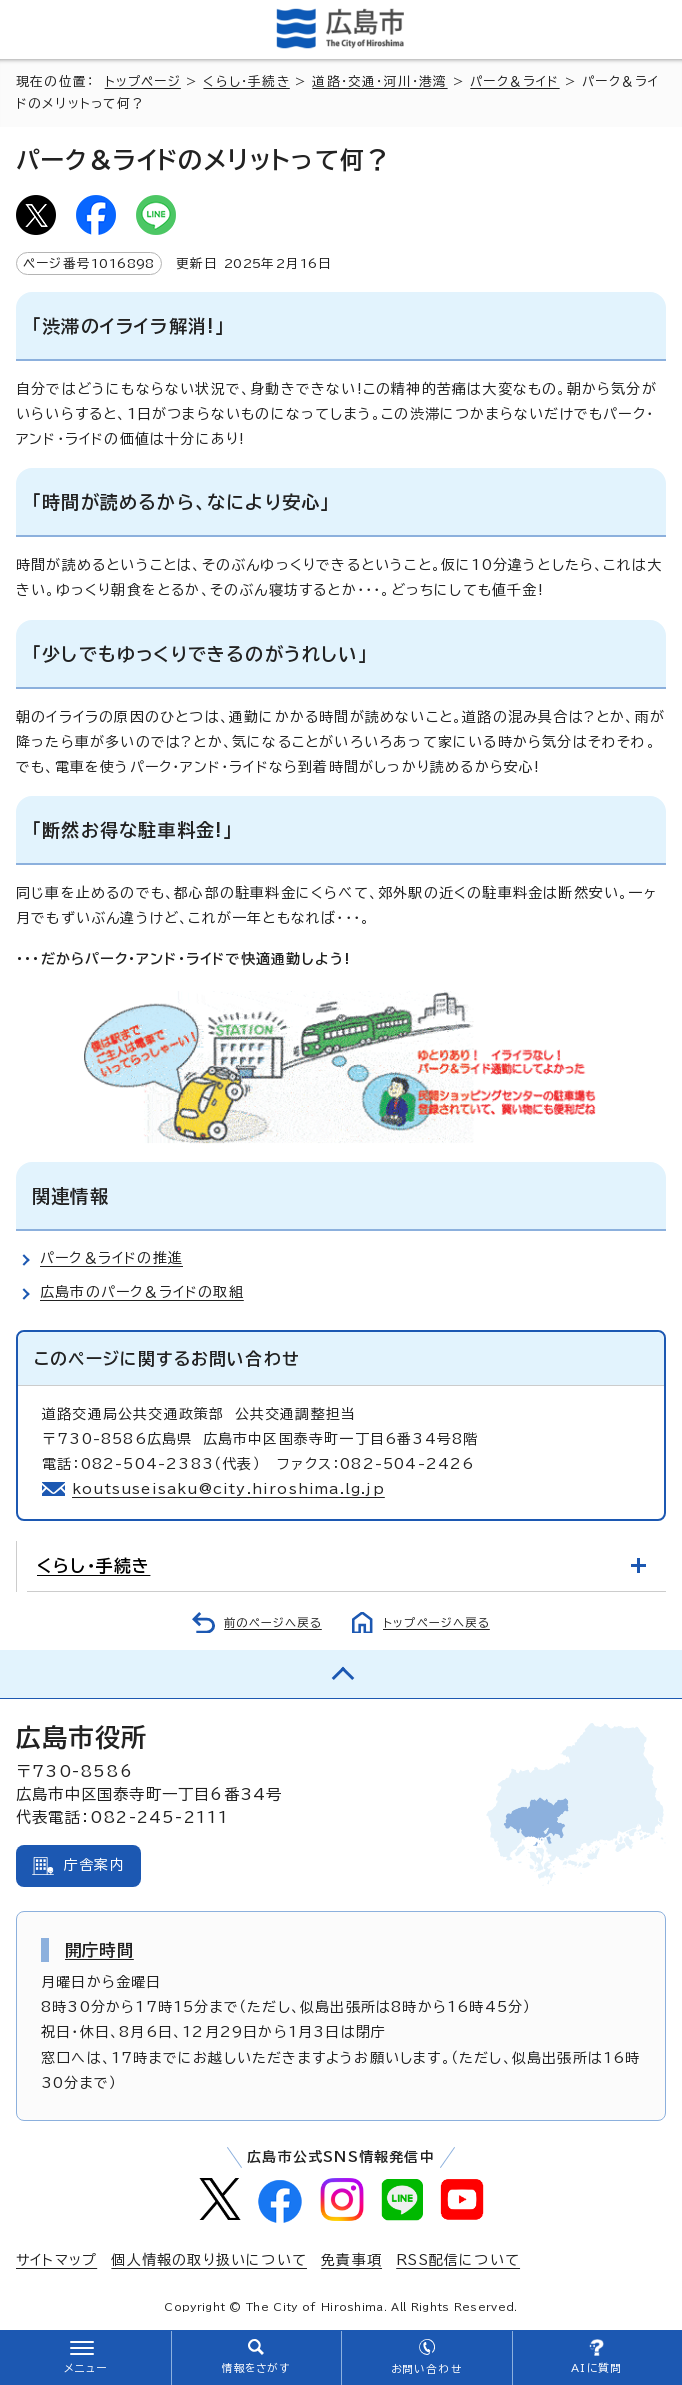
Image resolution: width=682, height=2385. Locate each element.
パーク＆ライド (514, 81)
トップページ (143, 81)
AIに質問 (596, 2368)
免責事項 (351, 2260)
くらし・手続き (246, 81)
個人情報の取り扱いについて (209, 2260)
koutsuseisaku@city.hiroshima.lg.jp (228, 1489)
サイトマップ (56, 2260)
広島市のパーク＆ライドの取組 (142, 1292)
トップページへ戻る (436, 1622)
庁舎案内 (94, 1865)
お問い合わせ (426, 2369)
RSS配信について (458, 2260)
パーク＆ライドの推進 (111, 1258)
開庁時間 (99, 1950)
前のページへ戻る (273, 1622)
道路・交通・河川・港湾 (379, 81)
